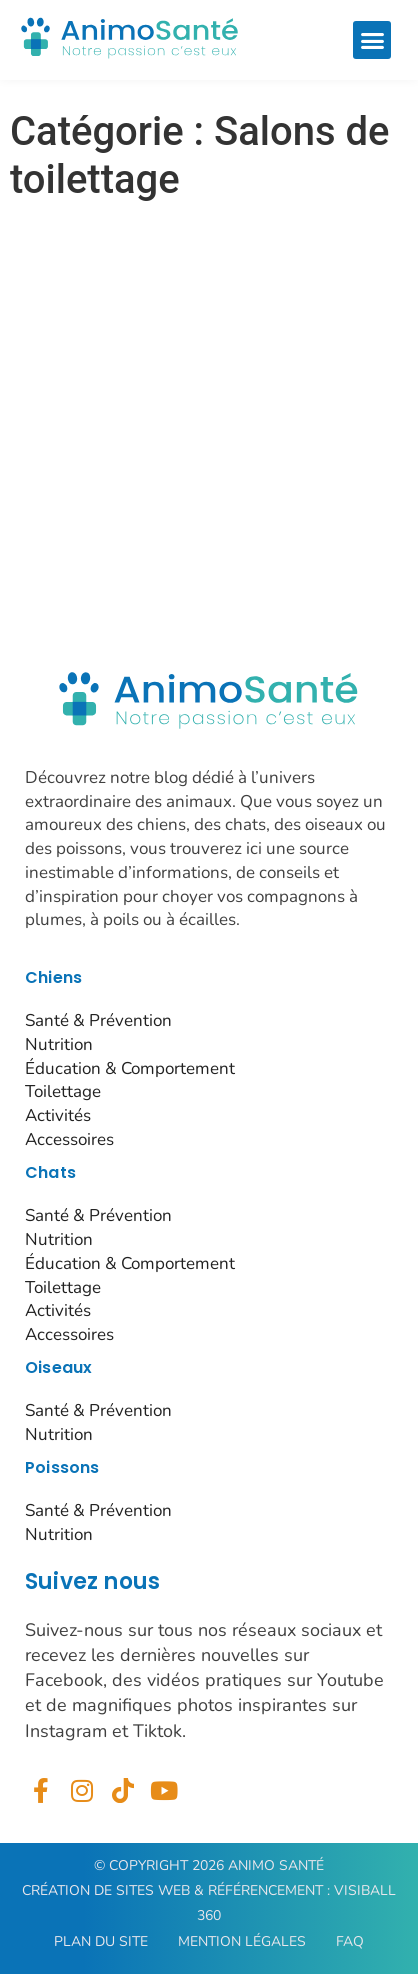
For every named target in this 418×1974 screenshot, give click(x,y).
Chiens (53, 977)
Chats (50, 1172)
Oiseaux (58, 1367)
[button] (372, 40)
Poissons (62, 1467)
